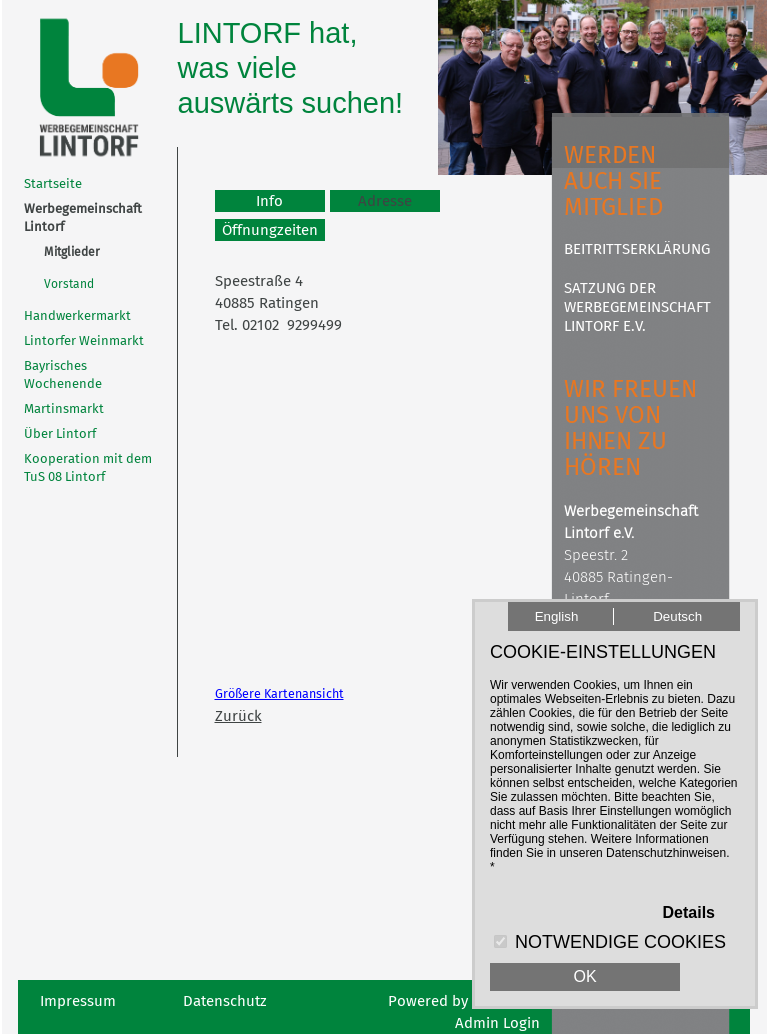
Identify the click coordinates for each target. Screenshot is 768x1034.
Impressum (78, 1001)
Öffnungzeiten (270, 230)
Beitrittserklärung (637, 249)
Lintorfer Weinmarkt (84, 340)
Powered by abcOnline (464, 1001)
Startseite (53, 183)
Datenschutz (225, 1001)
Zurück (238, 716)
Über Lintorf (60, 433)
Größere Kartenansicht (279, 693)
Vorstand (69, 284)
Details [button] (689, 912)
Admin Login (497, 1023)
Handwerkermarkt (77, 315)
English (557, 616)
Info (269, 201)
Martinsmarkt (64, 408)
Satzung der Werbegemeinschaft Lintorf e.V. (637, 307)
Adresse (385, 201)
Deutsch (677, 616)
